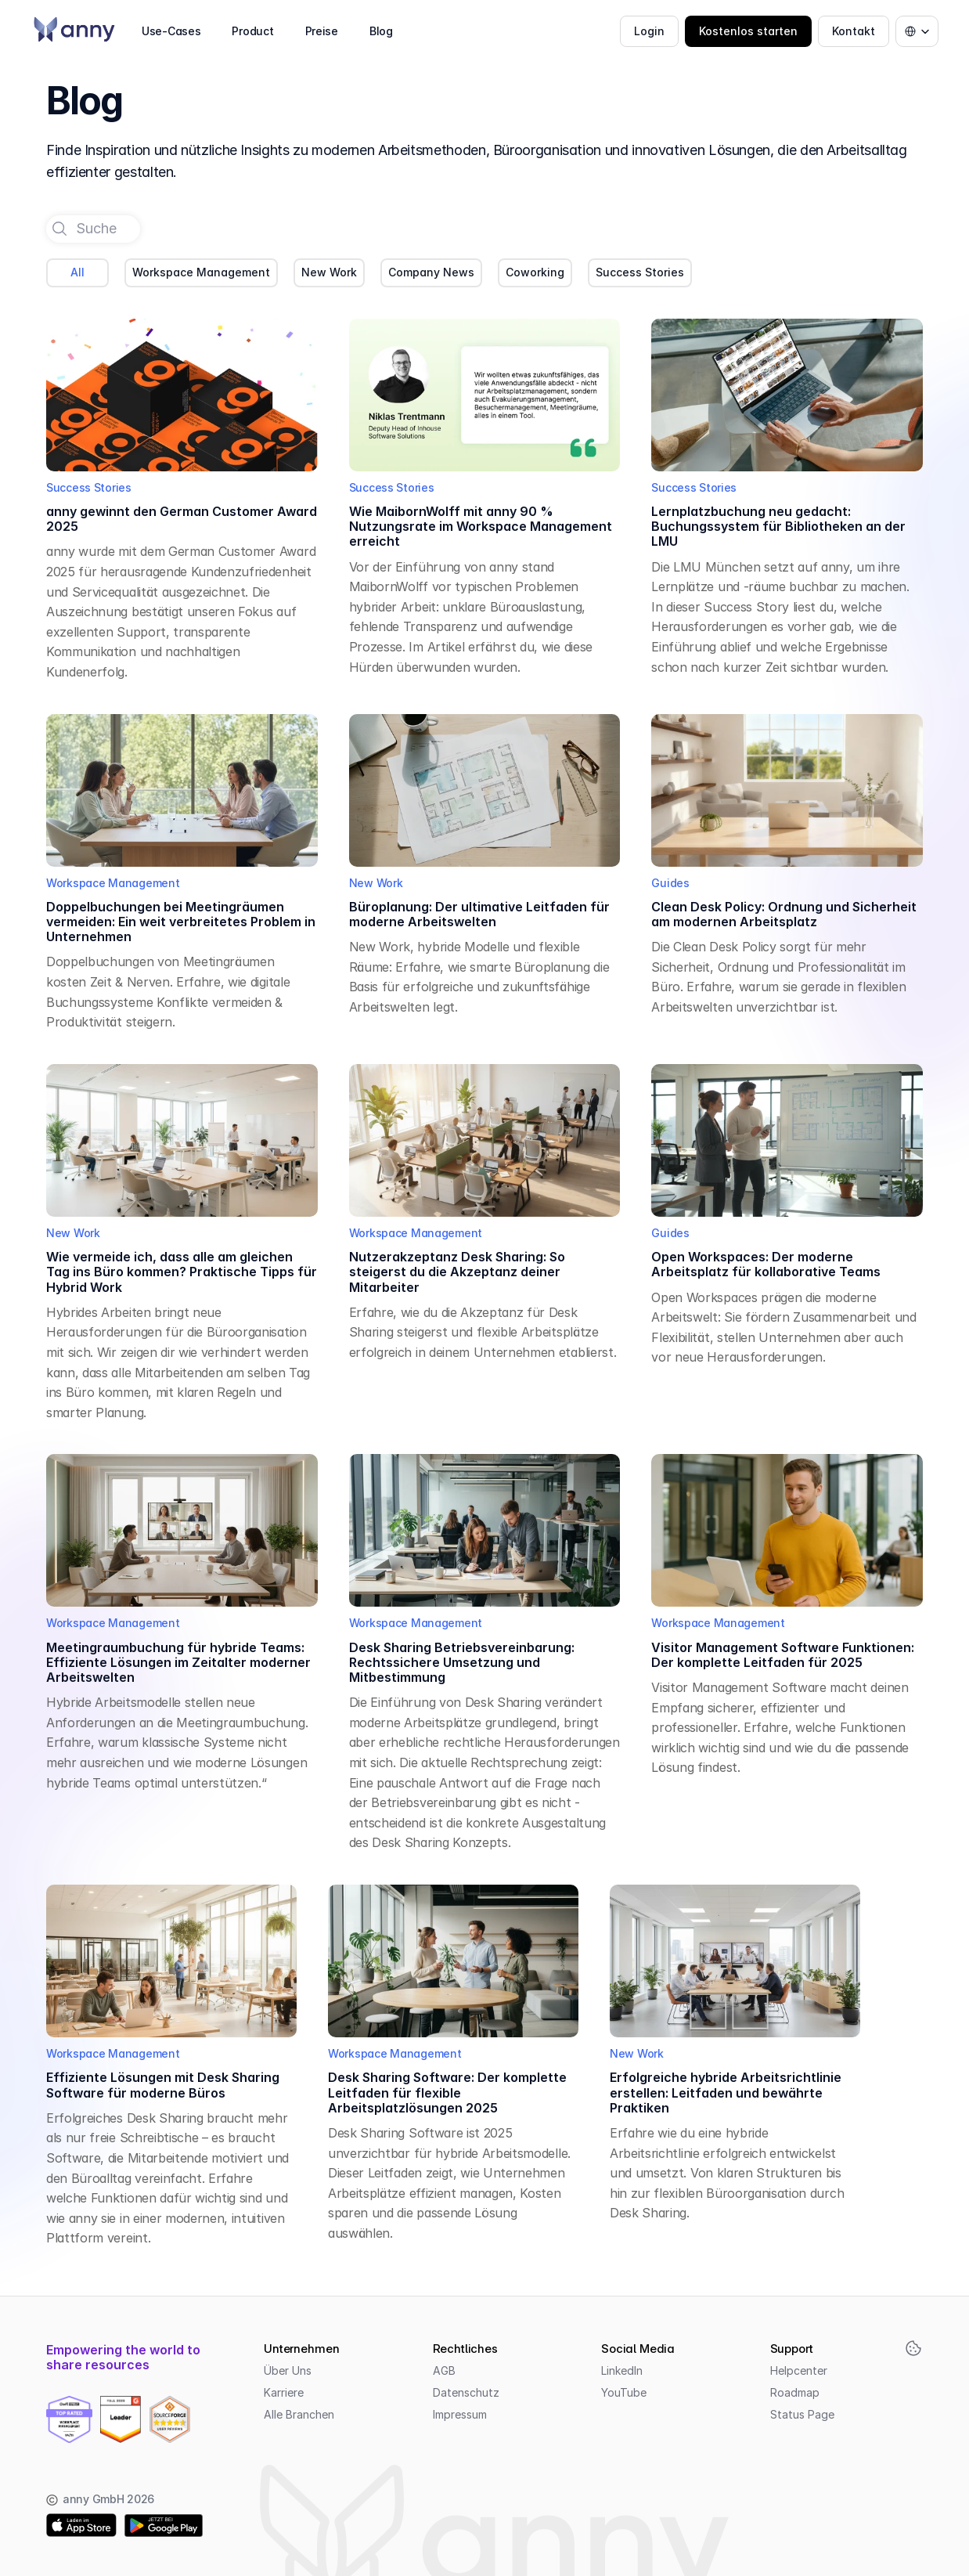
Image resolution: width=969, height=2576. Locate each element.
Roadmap (795, 2392)
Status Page (802, 2414)
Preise (321, 31)
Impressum (460, 2414)
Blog (381, 31)
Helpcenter (798, 2370)
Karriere (284, 2392)
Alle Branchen (299, 2414)
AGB (444, 2370)
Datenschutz (466, 2392)
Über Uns (288, 2370)
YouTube (624, 2392)
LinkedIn (622, 2370)
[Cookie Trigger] (913, 2348)
